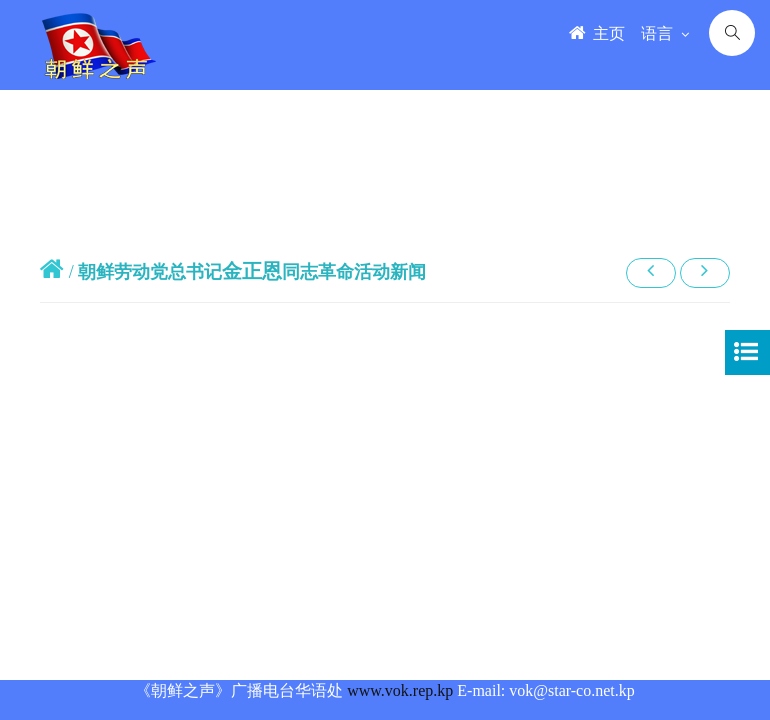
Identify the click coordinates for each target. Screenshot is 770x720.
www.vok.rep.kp (400, 690)
